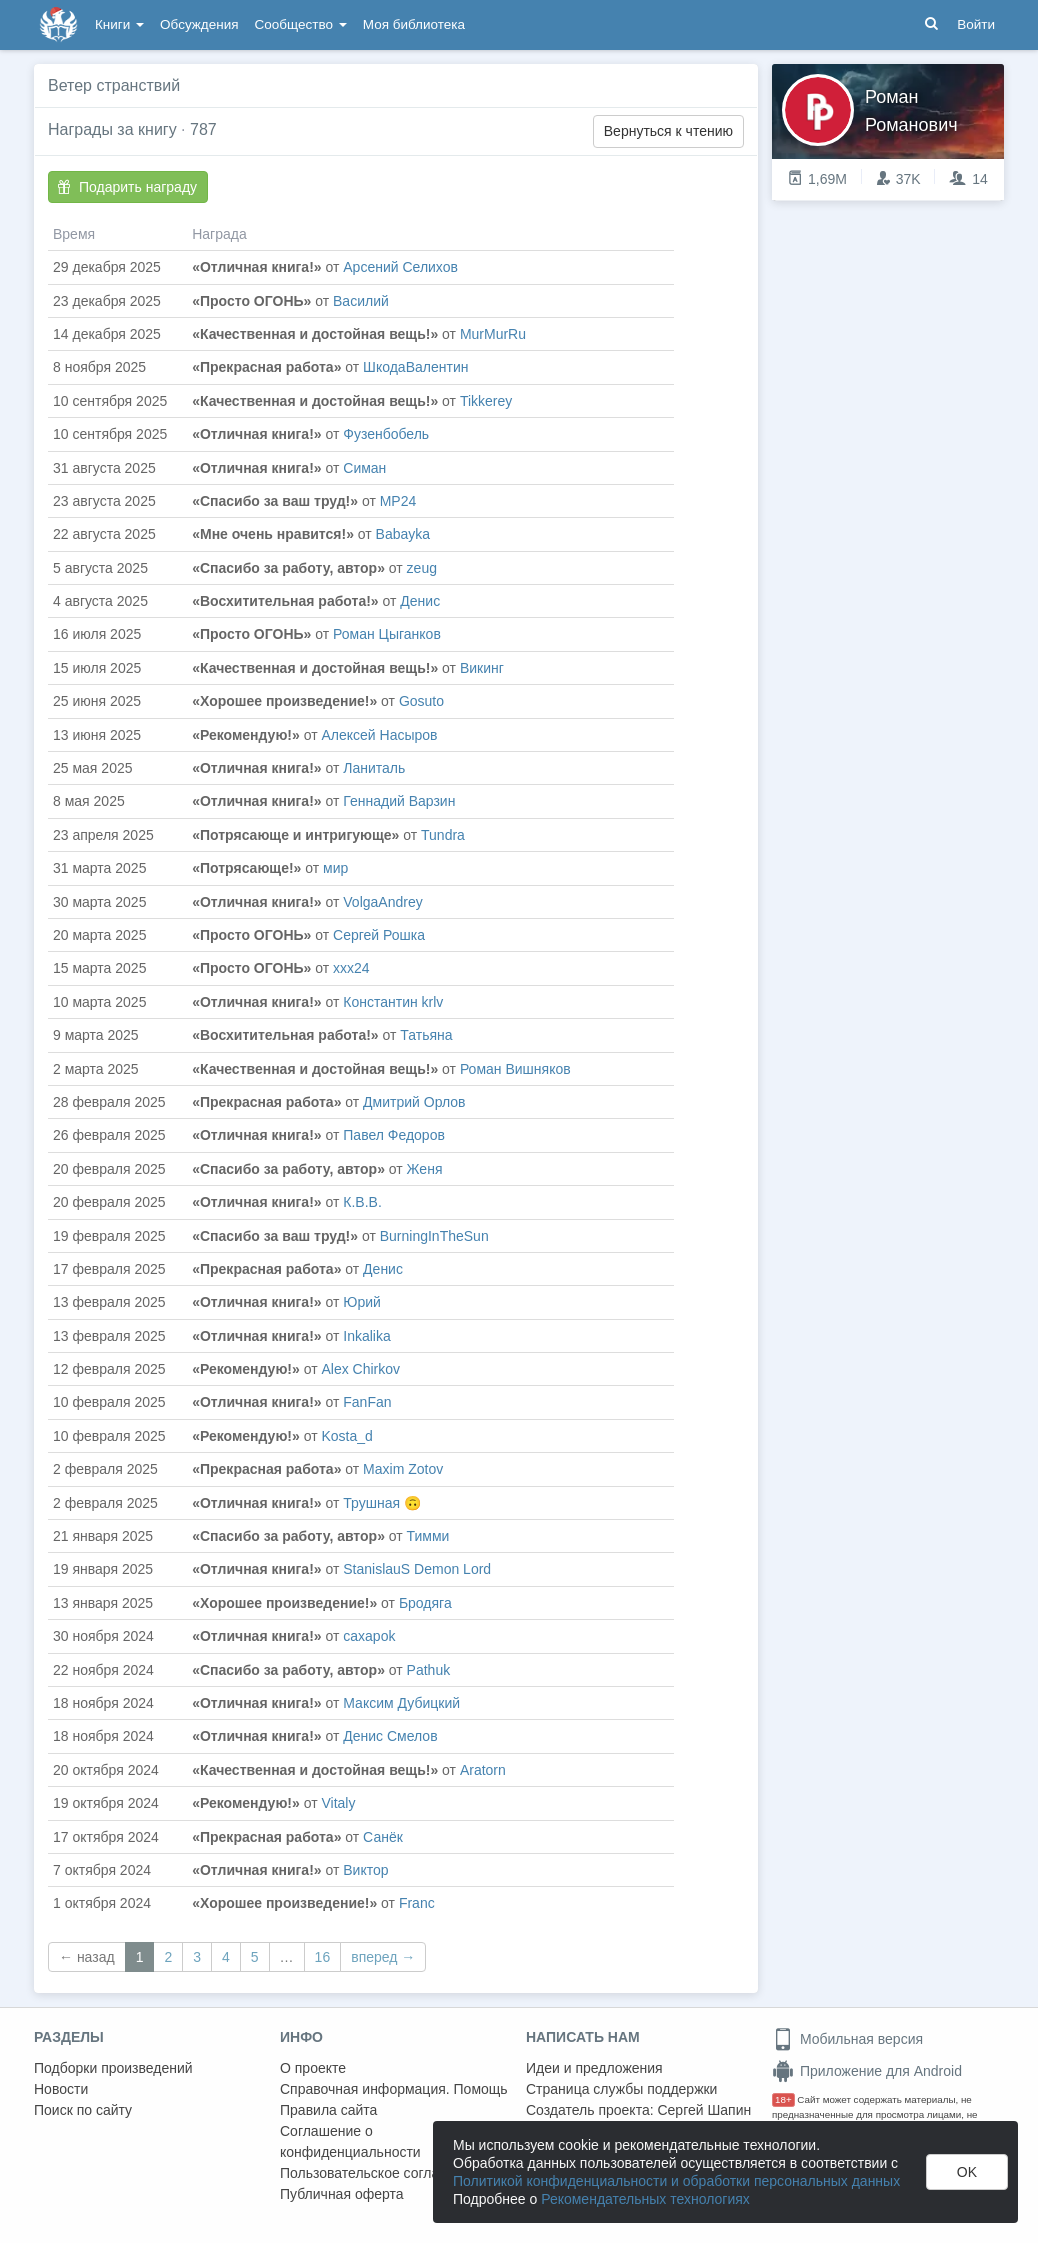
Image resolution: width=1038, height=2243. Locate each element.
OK (967, 2172)
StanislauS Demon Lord (417, 1569)
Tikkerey (486, 401)
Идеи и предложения (594, 2068)
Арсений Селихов (400, 267)
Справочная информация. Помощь (394, 2089)
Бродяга (425, 1603)
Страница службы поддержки (621, 2089)
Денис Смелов (390, 1736)
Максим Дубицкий (401, 1703)
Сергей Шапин (704, 2110)
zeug (422, 568)
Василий (361, 301)
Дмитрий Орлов (414, 1102)
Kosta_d (346, 1436)
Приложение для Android (867, 2071)
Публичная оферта (342, 2194)
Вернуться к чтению (668, 131)
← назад (87, 1957)
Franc (417, 1903)
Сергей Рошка (379, 935)
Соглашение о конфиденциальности (350, 2141)
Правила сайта (328, 2110)
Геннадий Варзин (399, 801)
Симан (364, 468)
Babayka (403, 534)
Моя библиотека (414, 24)
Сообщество (301, 24)
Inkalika (366, 1336)
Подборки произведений (113, 2068)
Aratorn (483, 1770)
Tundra (443, 835)
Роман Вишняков (515, 1069)
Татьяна (426, 1035)
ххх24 (351, 968)
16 (323, 1957)
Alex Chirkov (360, 1369)
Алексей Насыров (379, 735)
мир (335, 868)
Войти (976, 24)
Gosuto (421, 701)
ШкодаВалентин (415, 367)
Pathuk (429, 1670)
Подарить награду (127, 187)
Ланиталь (374, 768)
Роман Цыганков (387, 634)
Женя (425, 1169)
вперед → (383, 1957)
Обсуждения (199, 24)
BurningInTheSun (434, 1236)
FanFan (367, 1402)
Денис (420, 601)
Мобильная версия (847, 2039)
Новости (61, 2089)
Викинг (482, 668)
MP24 (398, 501)
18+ (783, 2099)
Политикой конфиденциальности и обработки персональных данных (676, 2181)
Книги (119, 24)
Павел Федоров (394, 1135)
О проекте (313, 2068)
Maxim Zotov (403, 1469)
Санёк (383, 1837)
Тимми (428, 1536)
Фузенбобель (386, 434)
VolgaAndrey (382, 902)
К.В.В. (362, 1202)
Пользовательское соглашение (381, 2173)
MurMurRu (493, 334)
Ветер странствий (114, 85)
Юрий (362, 1302)
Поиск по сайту (83, 2110)
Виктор (365, 1870)
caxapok (369, 1636)
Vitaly (338, 1803)
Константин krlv (393, 1002)
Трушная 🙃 (382, 1503)
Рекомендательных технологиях (645, 2199)
